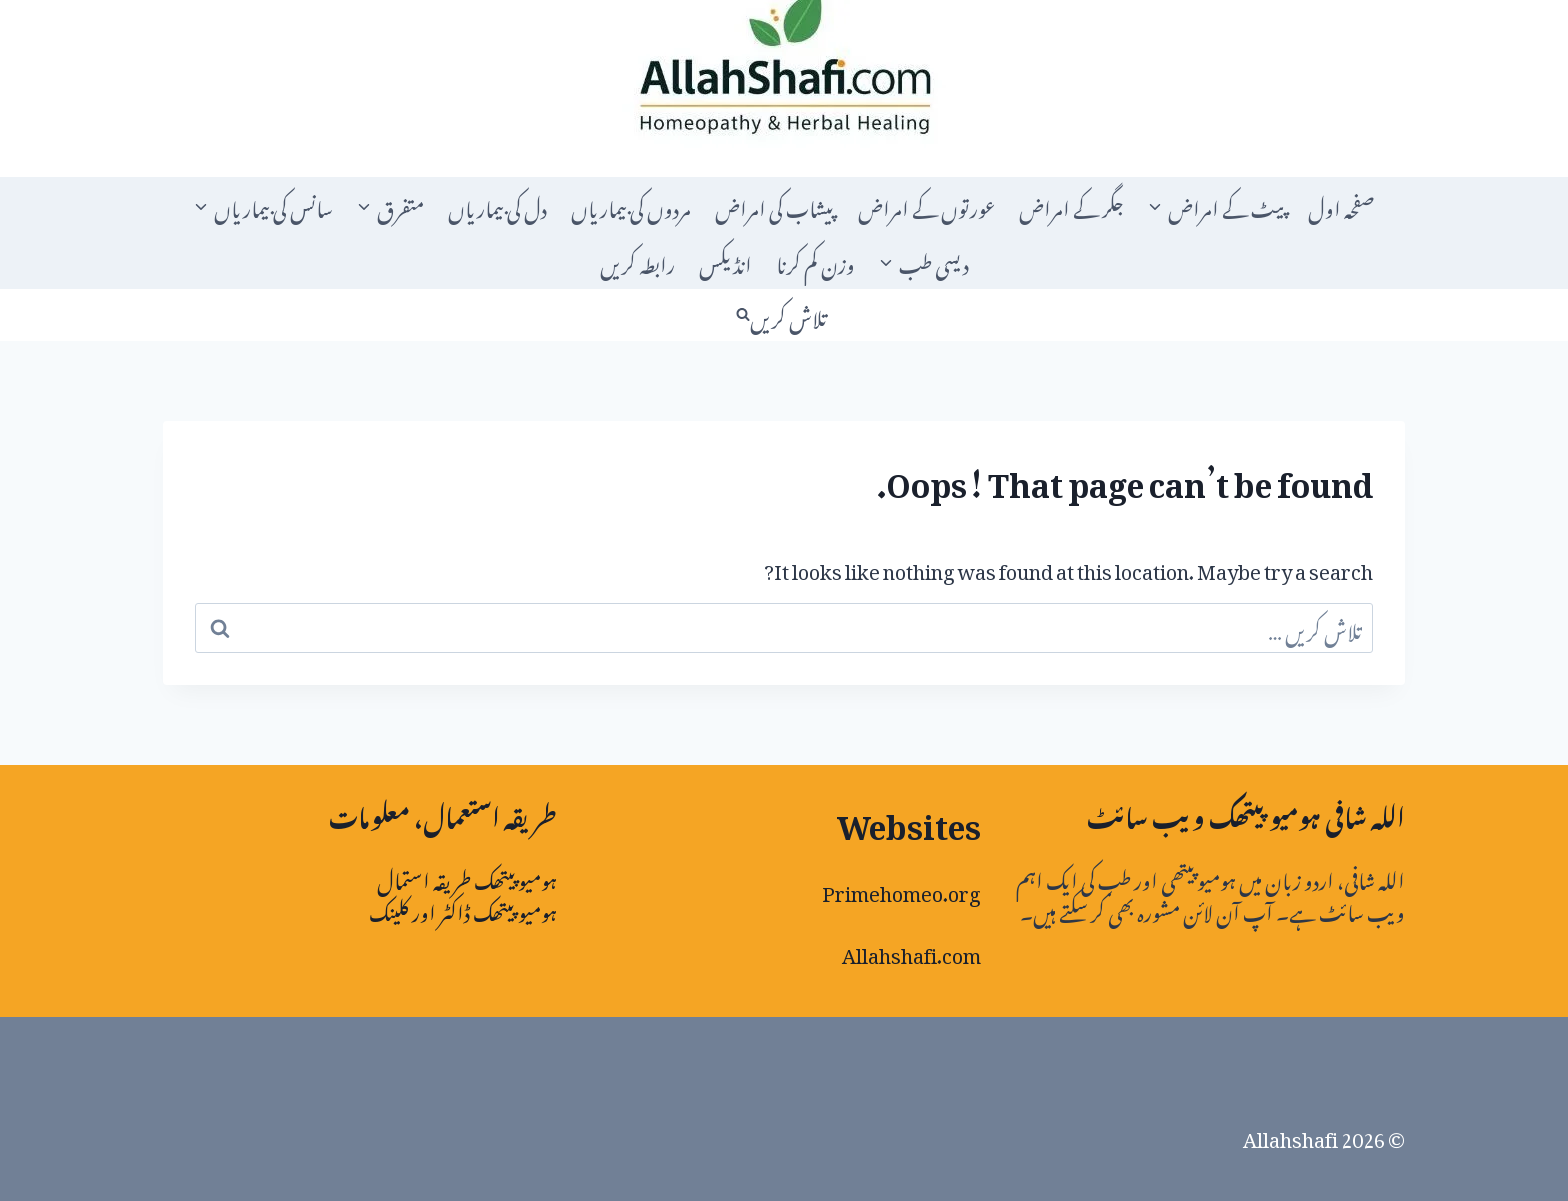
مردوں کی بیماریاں (631, 205)
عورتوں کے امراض (926, 205)
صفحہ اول (1341, 205)
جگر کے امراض (1071, 205)
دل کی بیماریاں (497, 205)
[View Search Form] (784, 315)
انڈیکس (725, 261)
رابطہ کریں (637, 261)
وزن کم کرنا (815, 261)
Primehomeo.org (901, 889)
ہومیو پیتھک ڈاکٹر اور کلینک (463, 909)
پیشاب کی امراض (774, 205)
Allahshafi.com (911, 951)
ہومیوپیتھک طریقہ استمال (467, 877)
